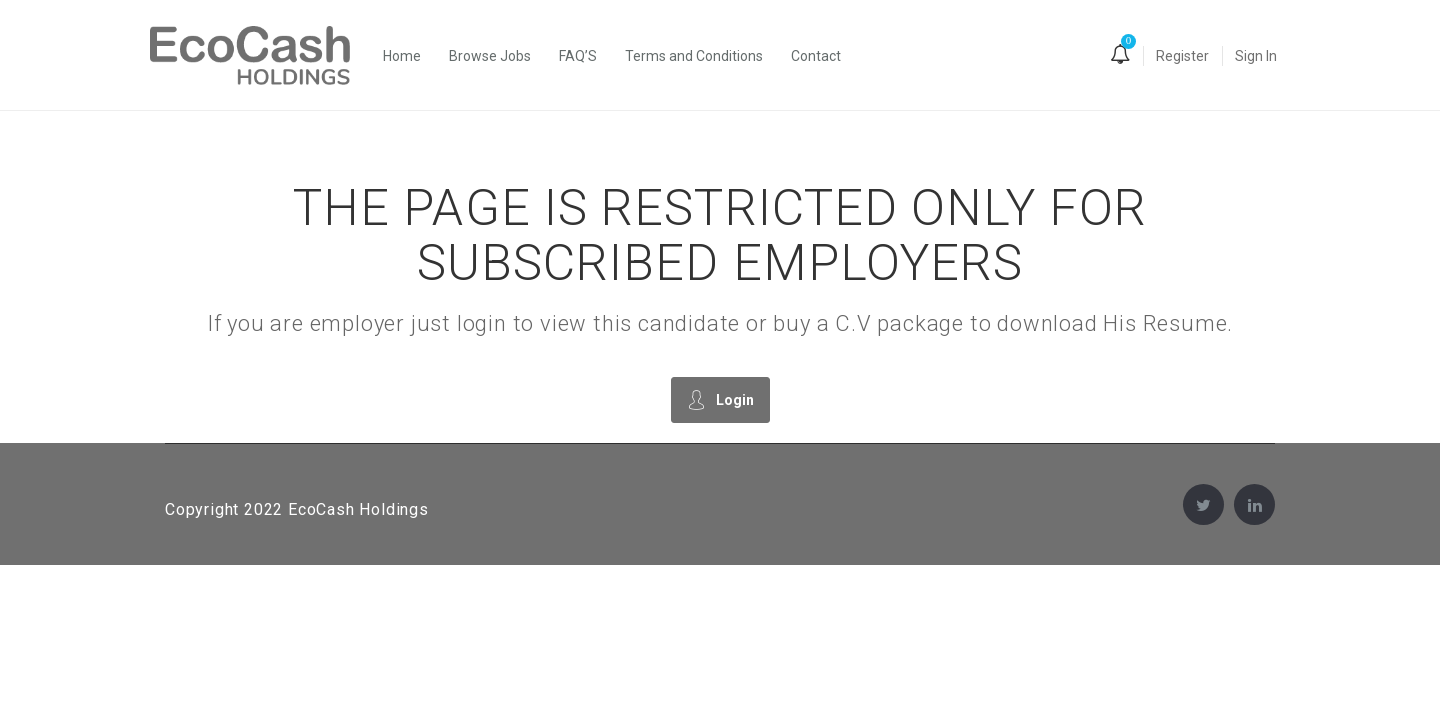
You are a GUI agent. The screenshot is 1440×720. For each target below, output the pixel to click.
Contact (816, 56)
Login (720, 399)
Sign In (1256, 56)
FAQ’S (578, 56)
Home (402, 56)
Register (1182, 56)
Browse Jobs (490, 56)
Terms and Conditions (694, 56)
